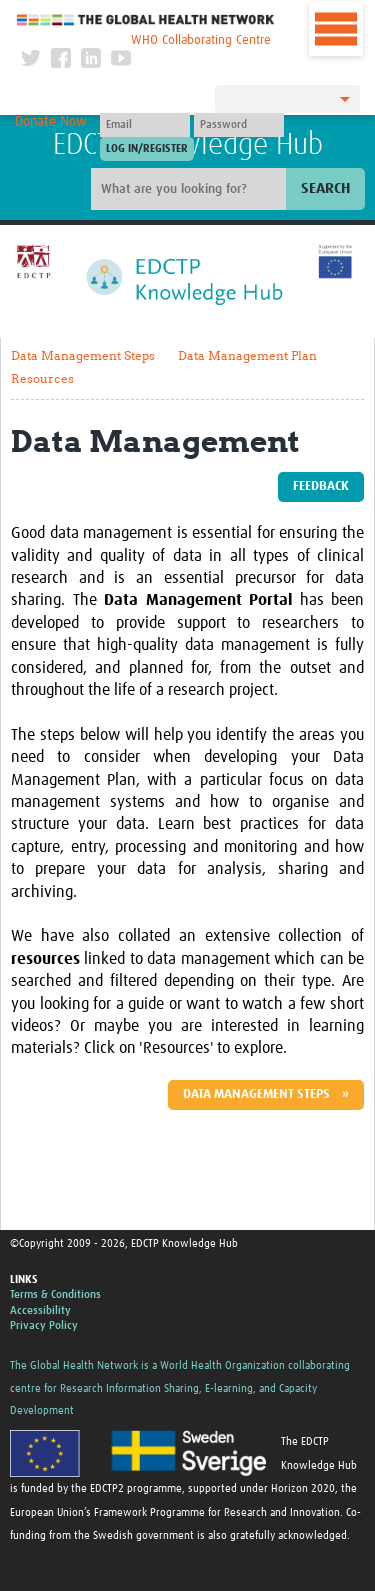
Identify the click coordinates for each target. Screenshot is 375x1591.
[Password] (239, 125)
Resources (42, 378)
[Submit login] (147, 149)
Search (325, 188)
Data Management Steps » (266, 1094)
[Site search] (191, 189)
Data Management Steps (83, 355)
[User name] (145, 125)
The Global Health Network (146, 19)
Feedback (321, 486)
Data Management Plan (247, 355)
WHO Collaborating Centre (201, 40)
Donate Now (51, 122)
